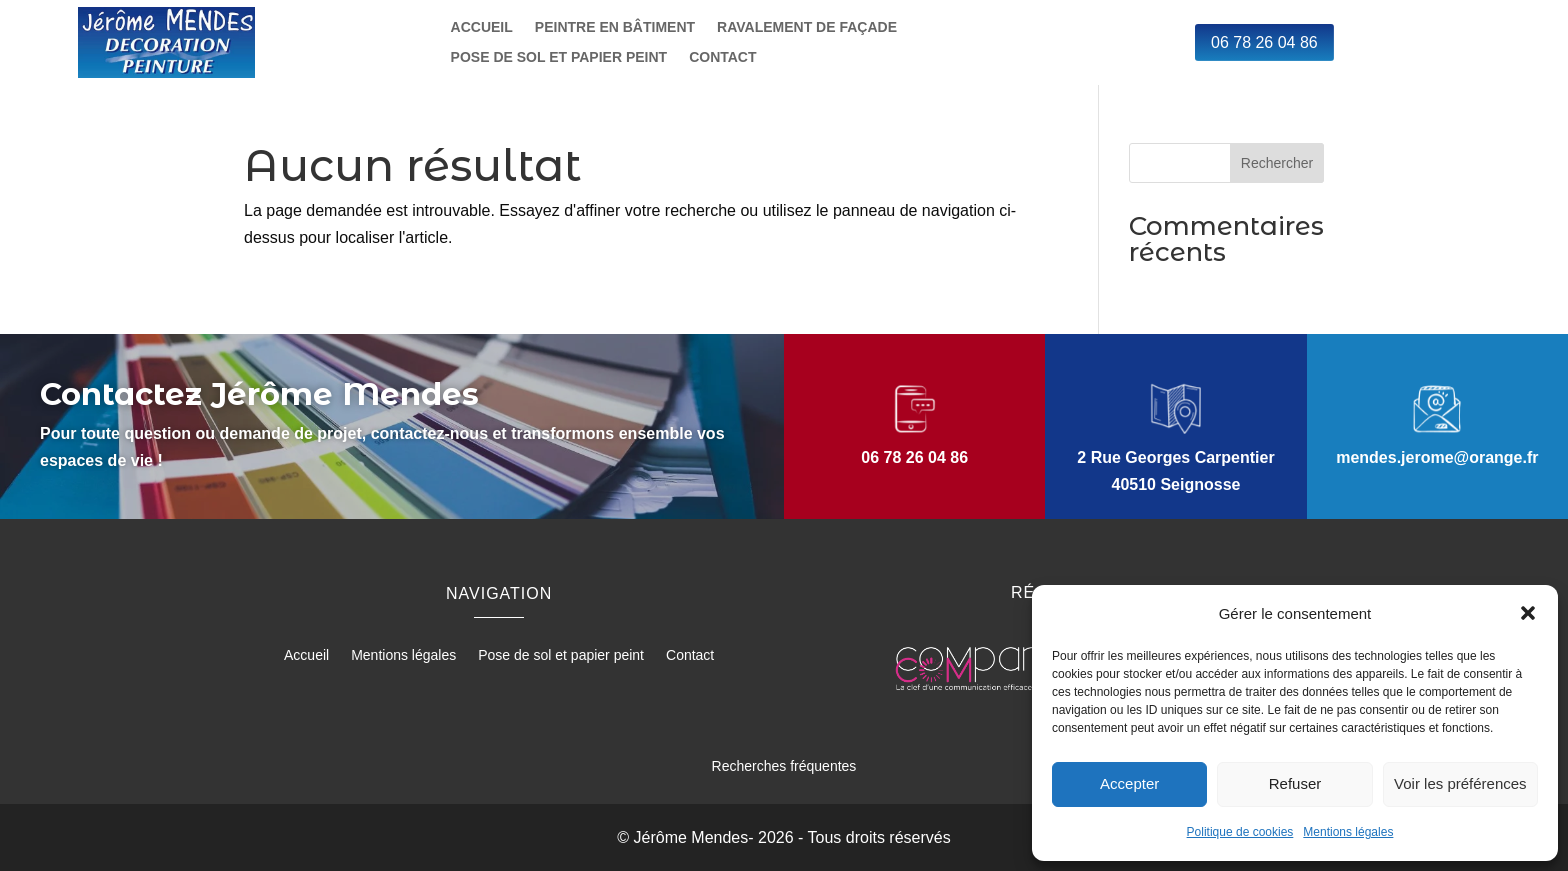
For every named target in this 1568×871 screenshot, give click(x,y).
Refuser (1295, 783)
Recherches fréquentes (784, 766)
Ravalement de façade (807, 27)
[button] (1528, 613)
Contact (722, 57)
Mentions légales (1348, 832)
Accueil (482, 27)
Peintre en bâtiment (615, 27)
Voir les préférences (1460, 783)
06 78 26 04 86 (1264, 42)
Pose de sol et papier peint (559, 57)
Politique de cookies (1240, 832)
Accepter (1129, 783)
